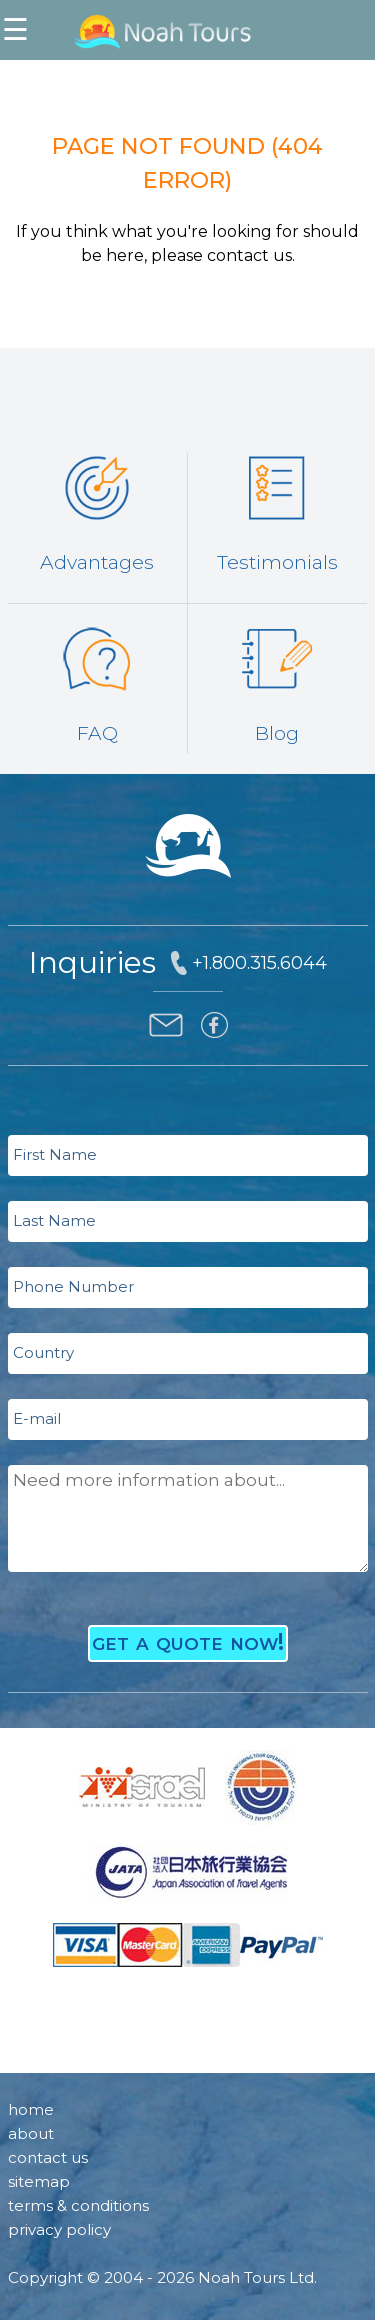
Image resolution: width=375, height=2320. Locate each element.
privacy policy (59, 2229)
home (31, 2109)
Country (43, 1352)
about (31, 2133)
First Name (55, 1154)
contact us (48, 2157)
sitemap (39, 2181)
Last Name (54, 1220)
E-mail (37, 1418)
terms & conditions (78, 2205)
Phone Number (73, 1286)
